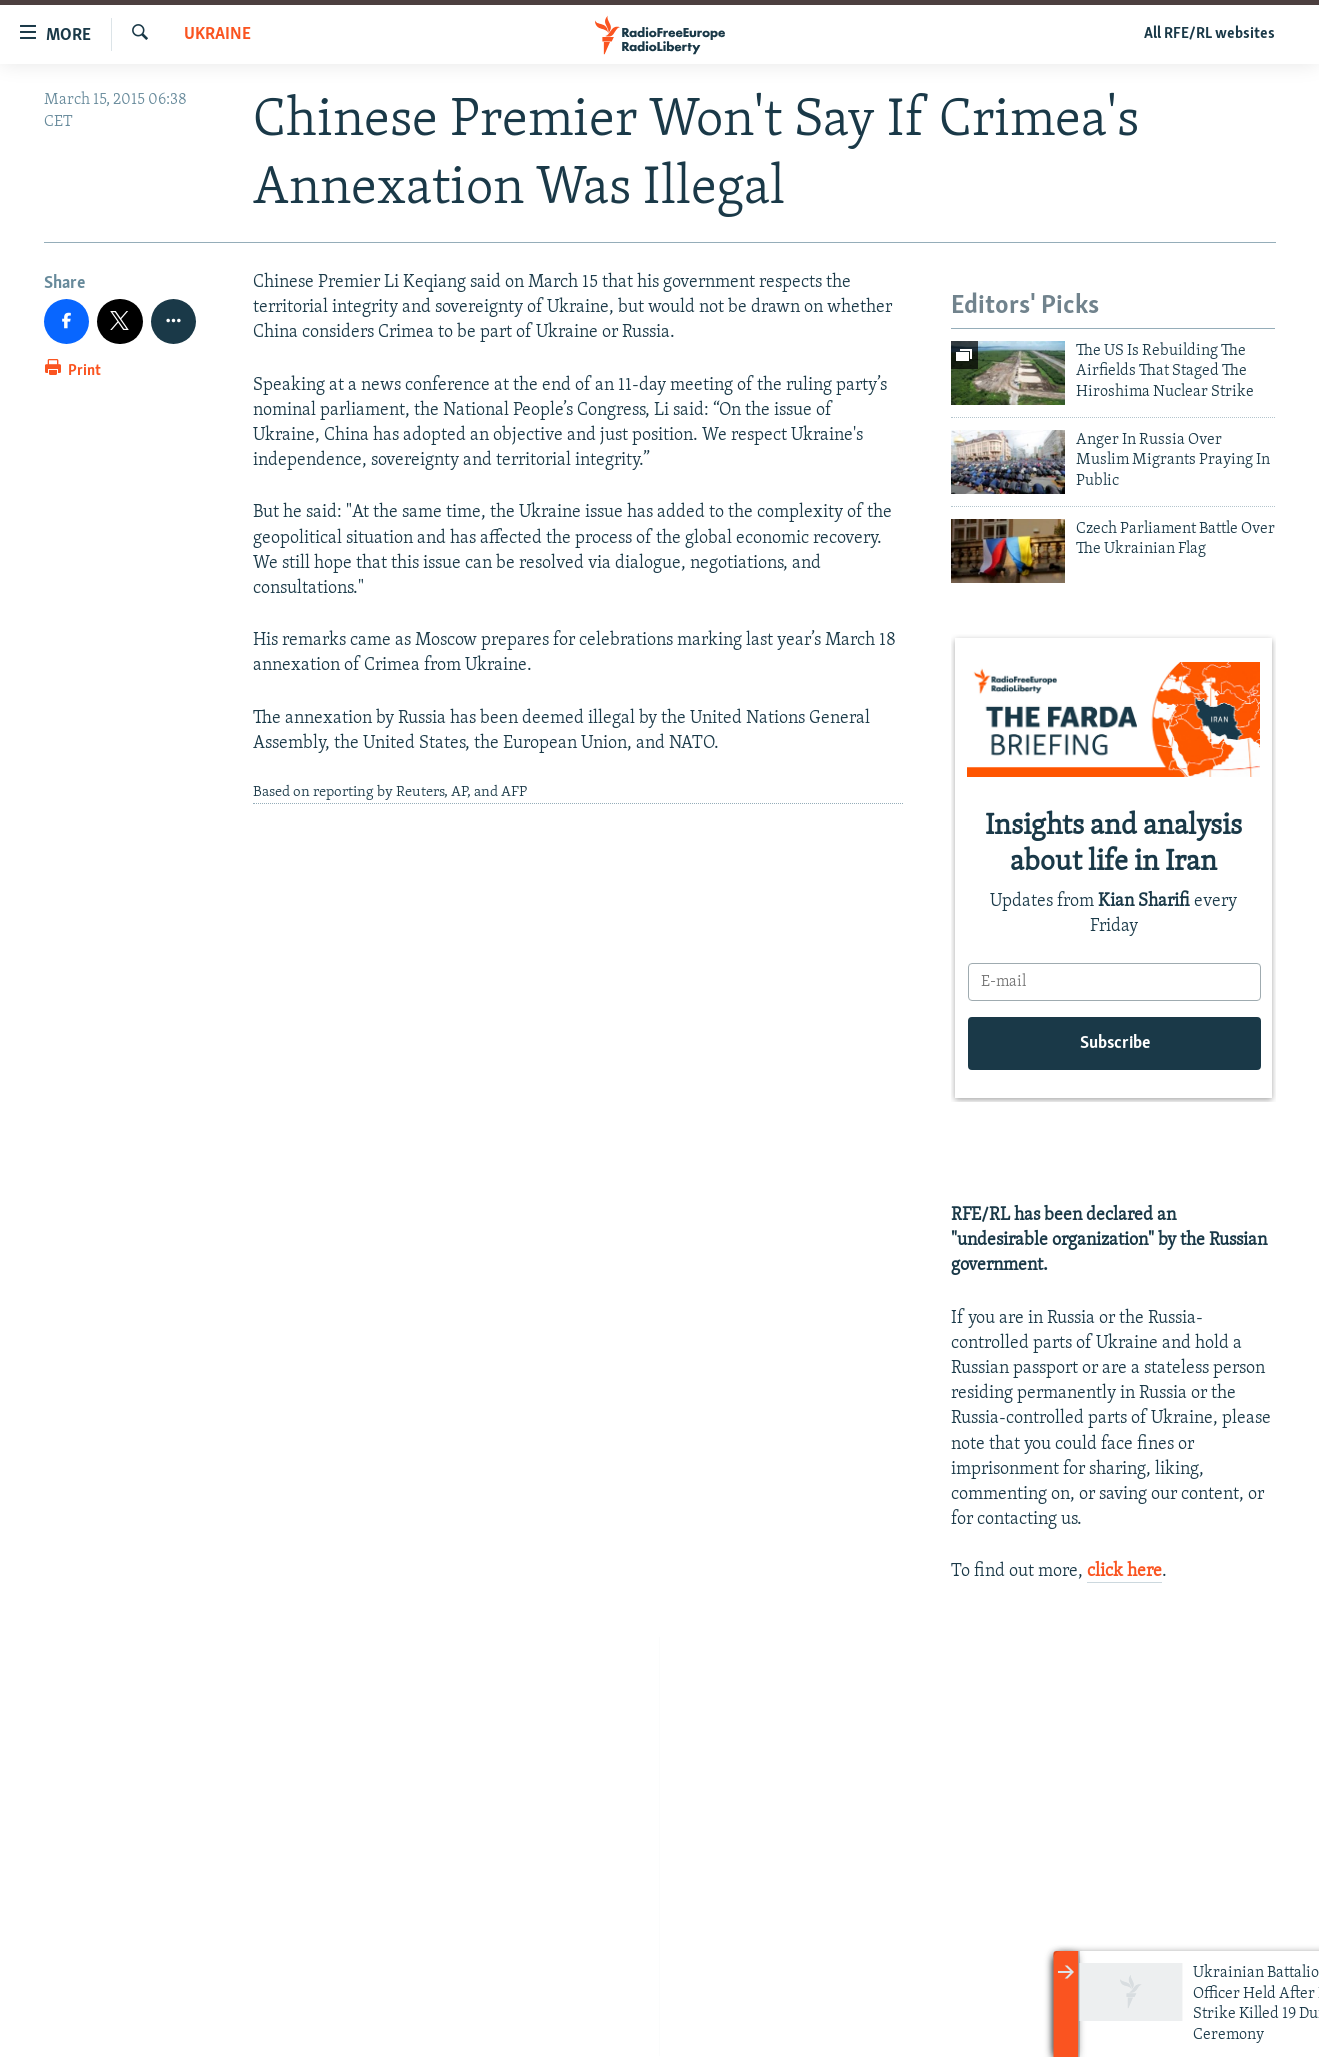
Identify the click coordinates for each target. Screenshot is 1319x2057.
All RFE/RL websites (1209, 34)
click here (1124, 1571)
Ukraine (217, 34)
